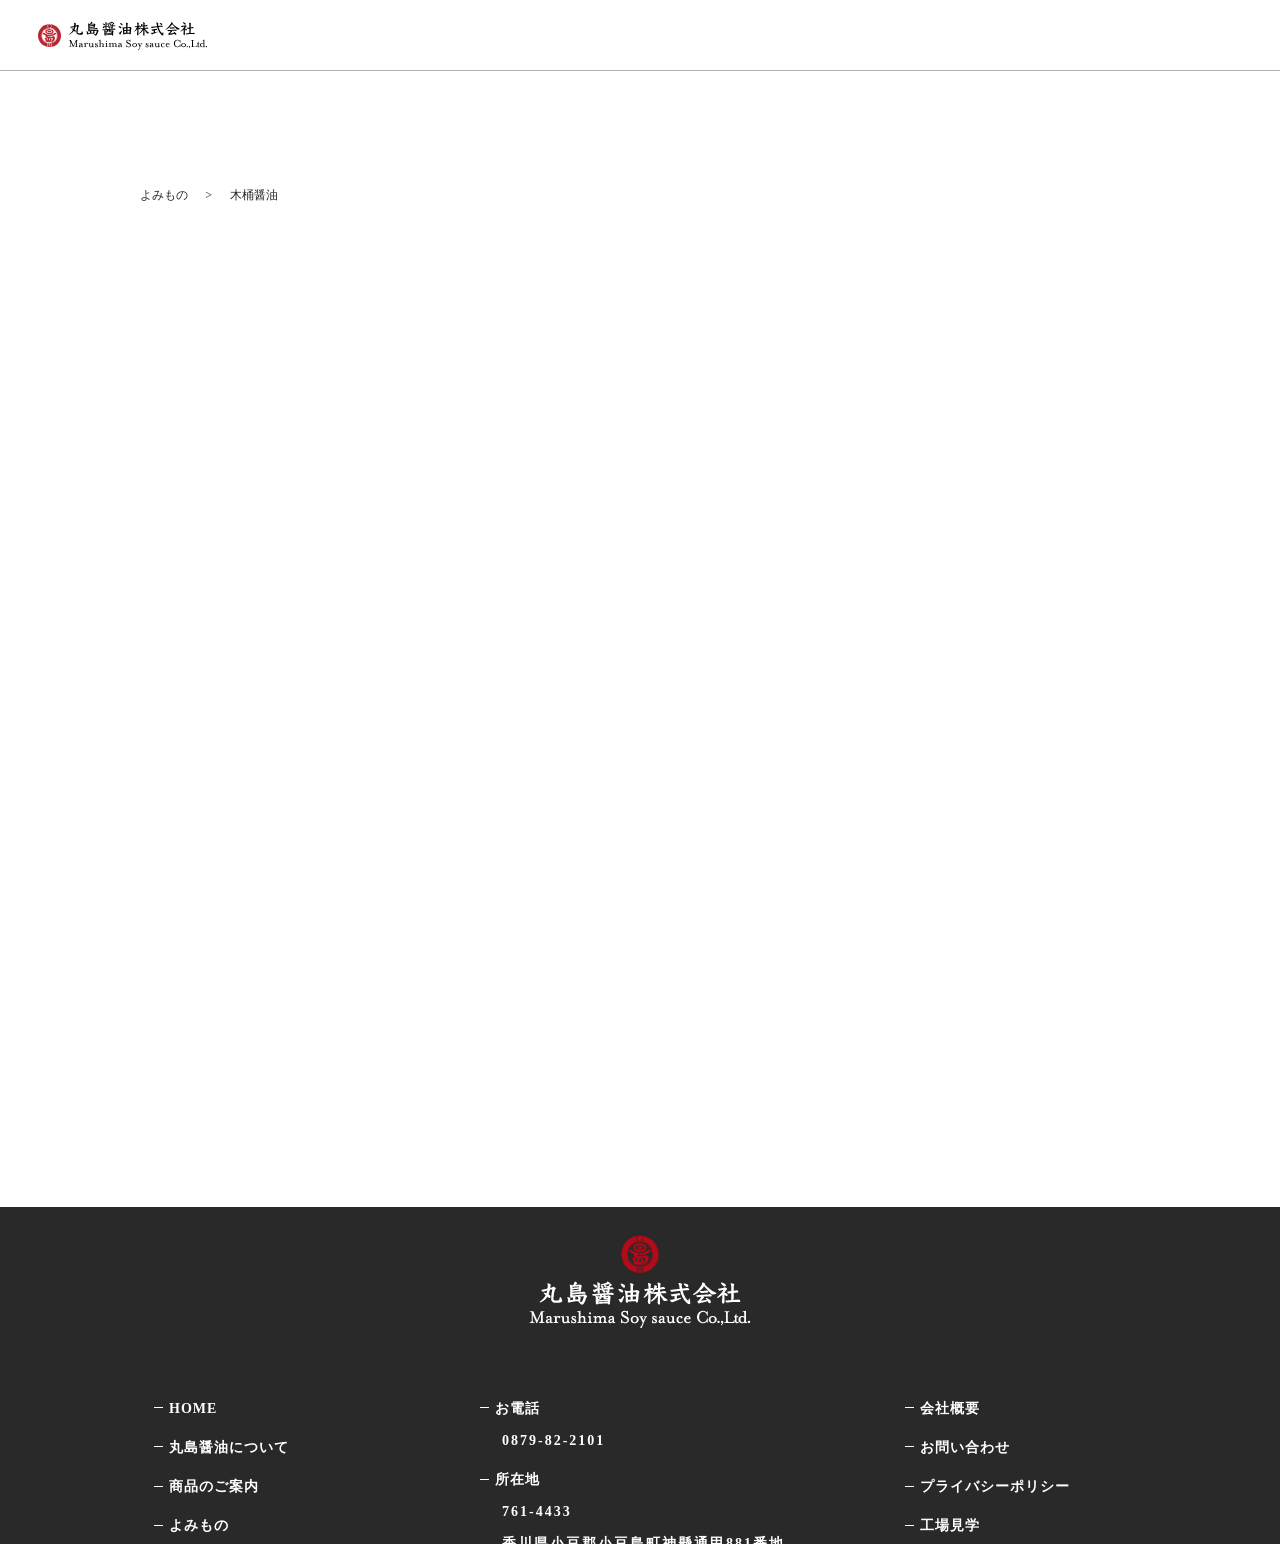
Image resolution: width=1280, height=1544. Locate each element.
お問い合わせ (965, 1004)
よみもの (933, 31)
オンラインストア (1106, 31)
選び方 (220, 1239)
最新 (213, 1121)
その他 (220, 1278)
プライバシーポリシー (995, 1043)
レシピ (220, 1200)
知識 (213, 1161)
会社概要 (950, 965)
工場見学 (950, 1082)
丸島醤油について (657, 31)
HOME (193, 965)
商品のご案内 (811, 31)
